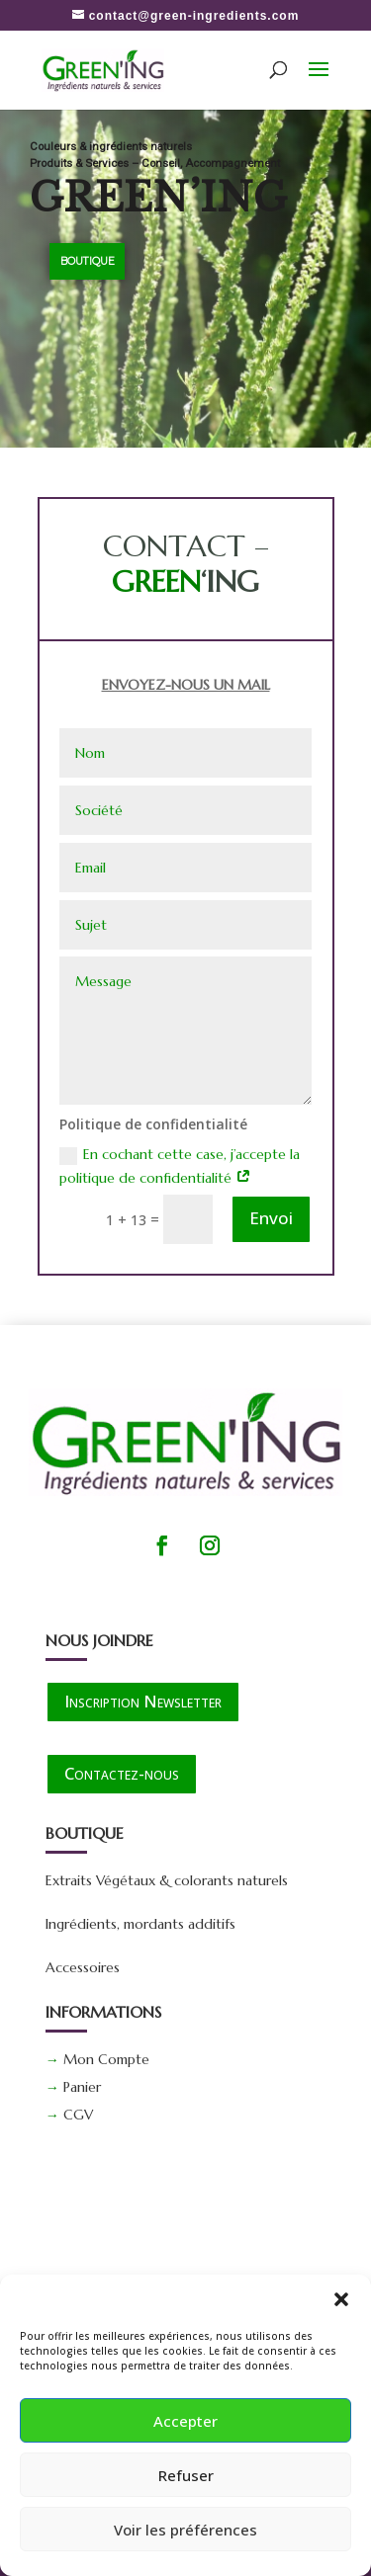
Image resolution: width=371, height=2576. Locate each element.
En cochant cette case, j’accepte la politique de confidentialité (179, 1166)
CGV (78, 2114)
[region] (185, 278)
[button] (341, 2299)
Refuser (186, 2475)
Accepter (185, 2421)
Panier (82, 2087)
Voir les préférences (185, 2529)
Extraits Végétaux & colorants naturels (167, 1880)
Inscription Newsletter (143, 1701)
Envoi (271, 1217)
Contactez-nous (121, 1773)
